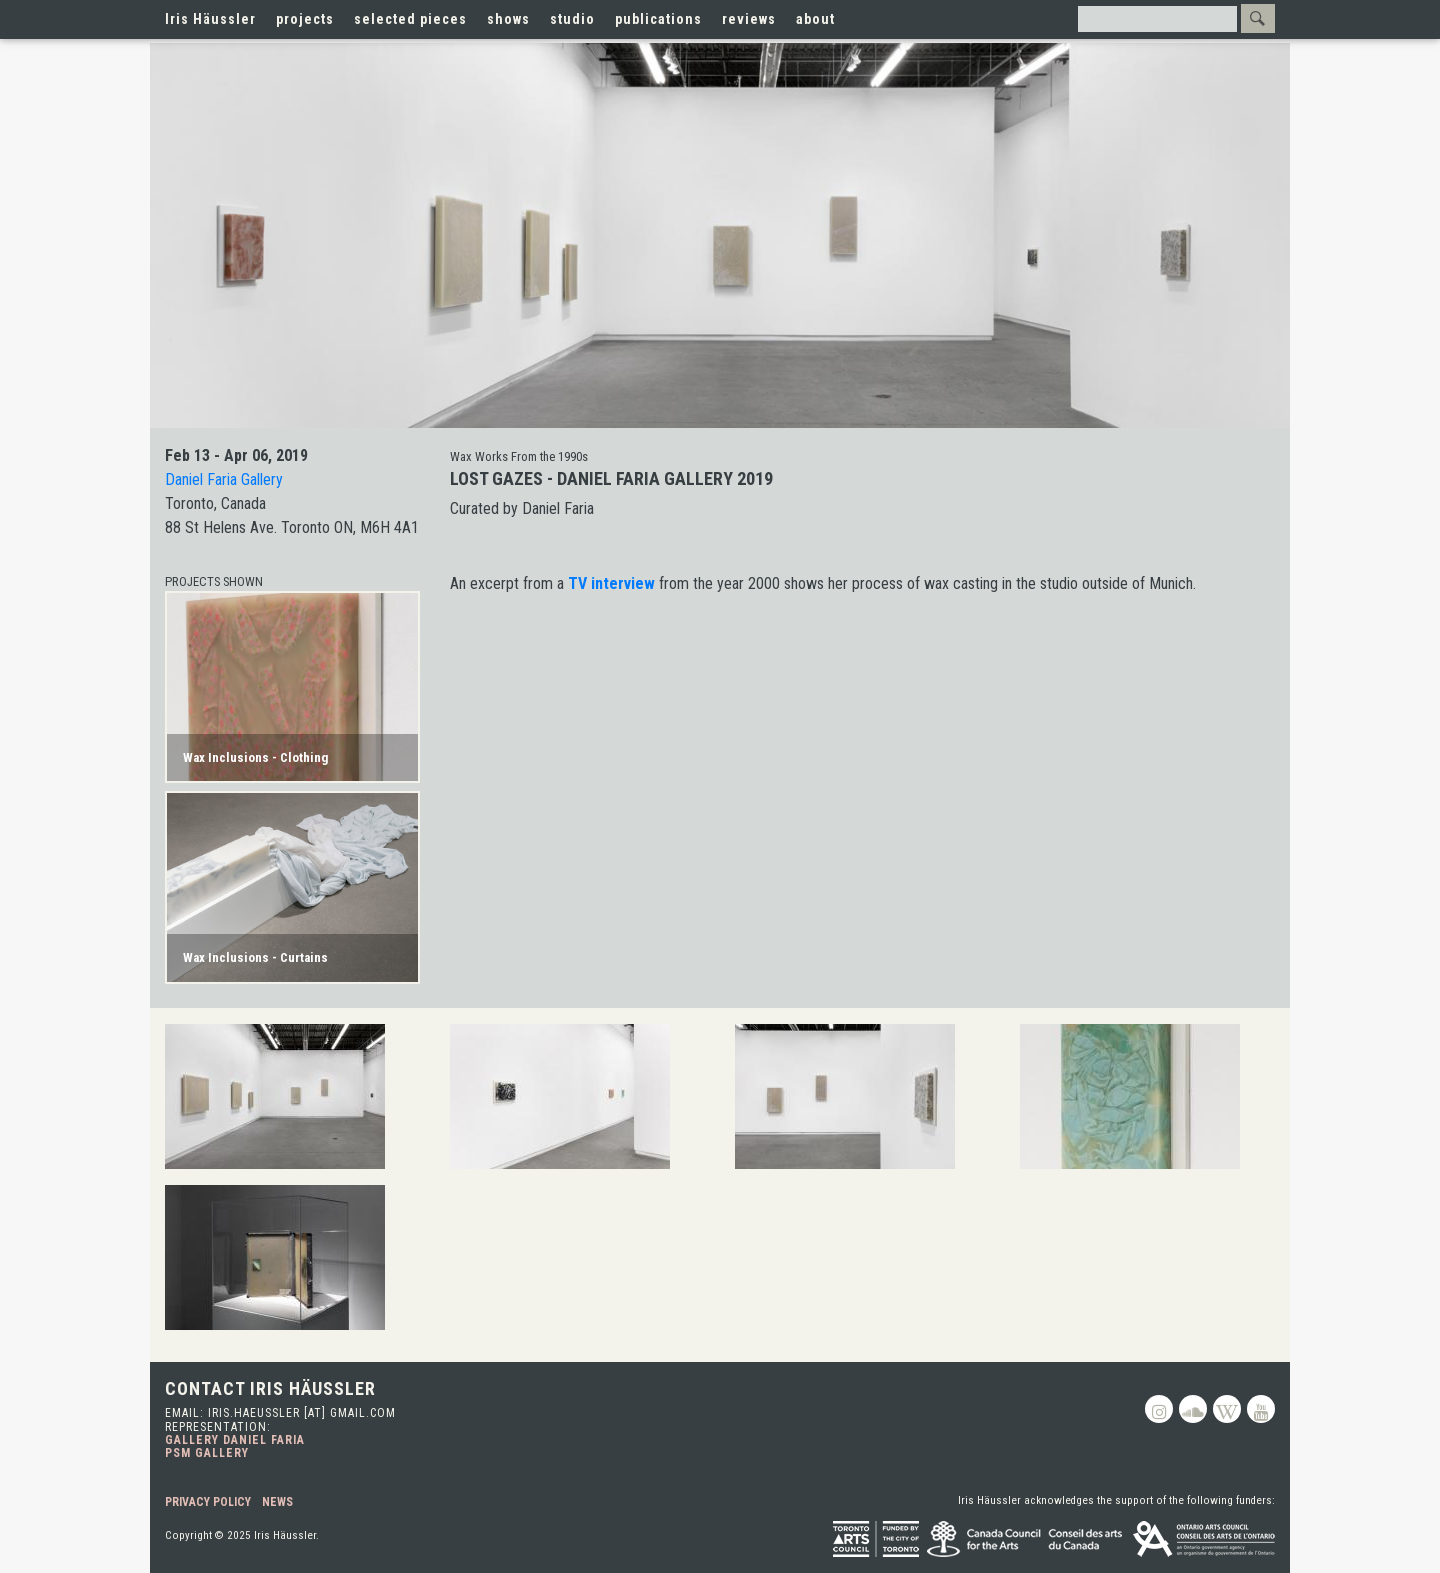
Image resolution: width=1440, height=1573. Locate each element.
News (277, 1502)
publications (658, 19)
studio (572, 19)
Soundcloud (1193, 1409)
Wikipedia (1227, 1409)
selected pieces (410, 19)
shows (508, 19)
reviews (749, 19)
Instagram (1159, 1409)
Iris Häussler (210, 19)
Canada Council (1026, 1539)
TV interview (611, 583)
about (815, 19)
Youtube (1261, 1409)
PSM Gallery (207, 1453)
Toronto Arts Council (876, 1539)
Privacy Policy (208, 1502)
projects (305, 19)
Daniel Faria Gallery (224, 479)
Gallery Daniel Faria (235, 1440)
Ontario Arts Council (1204, 1539)
